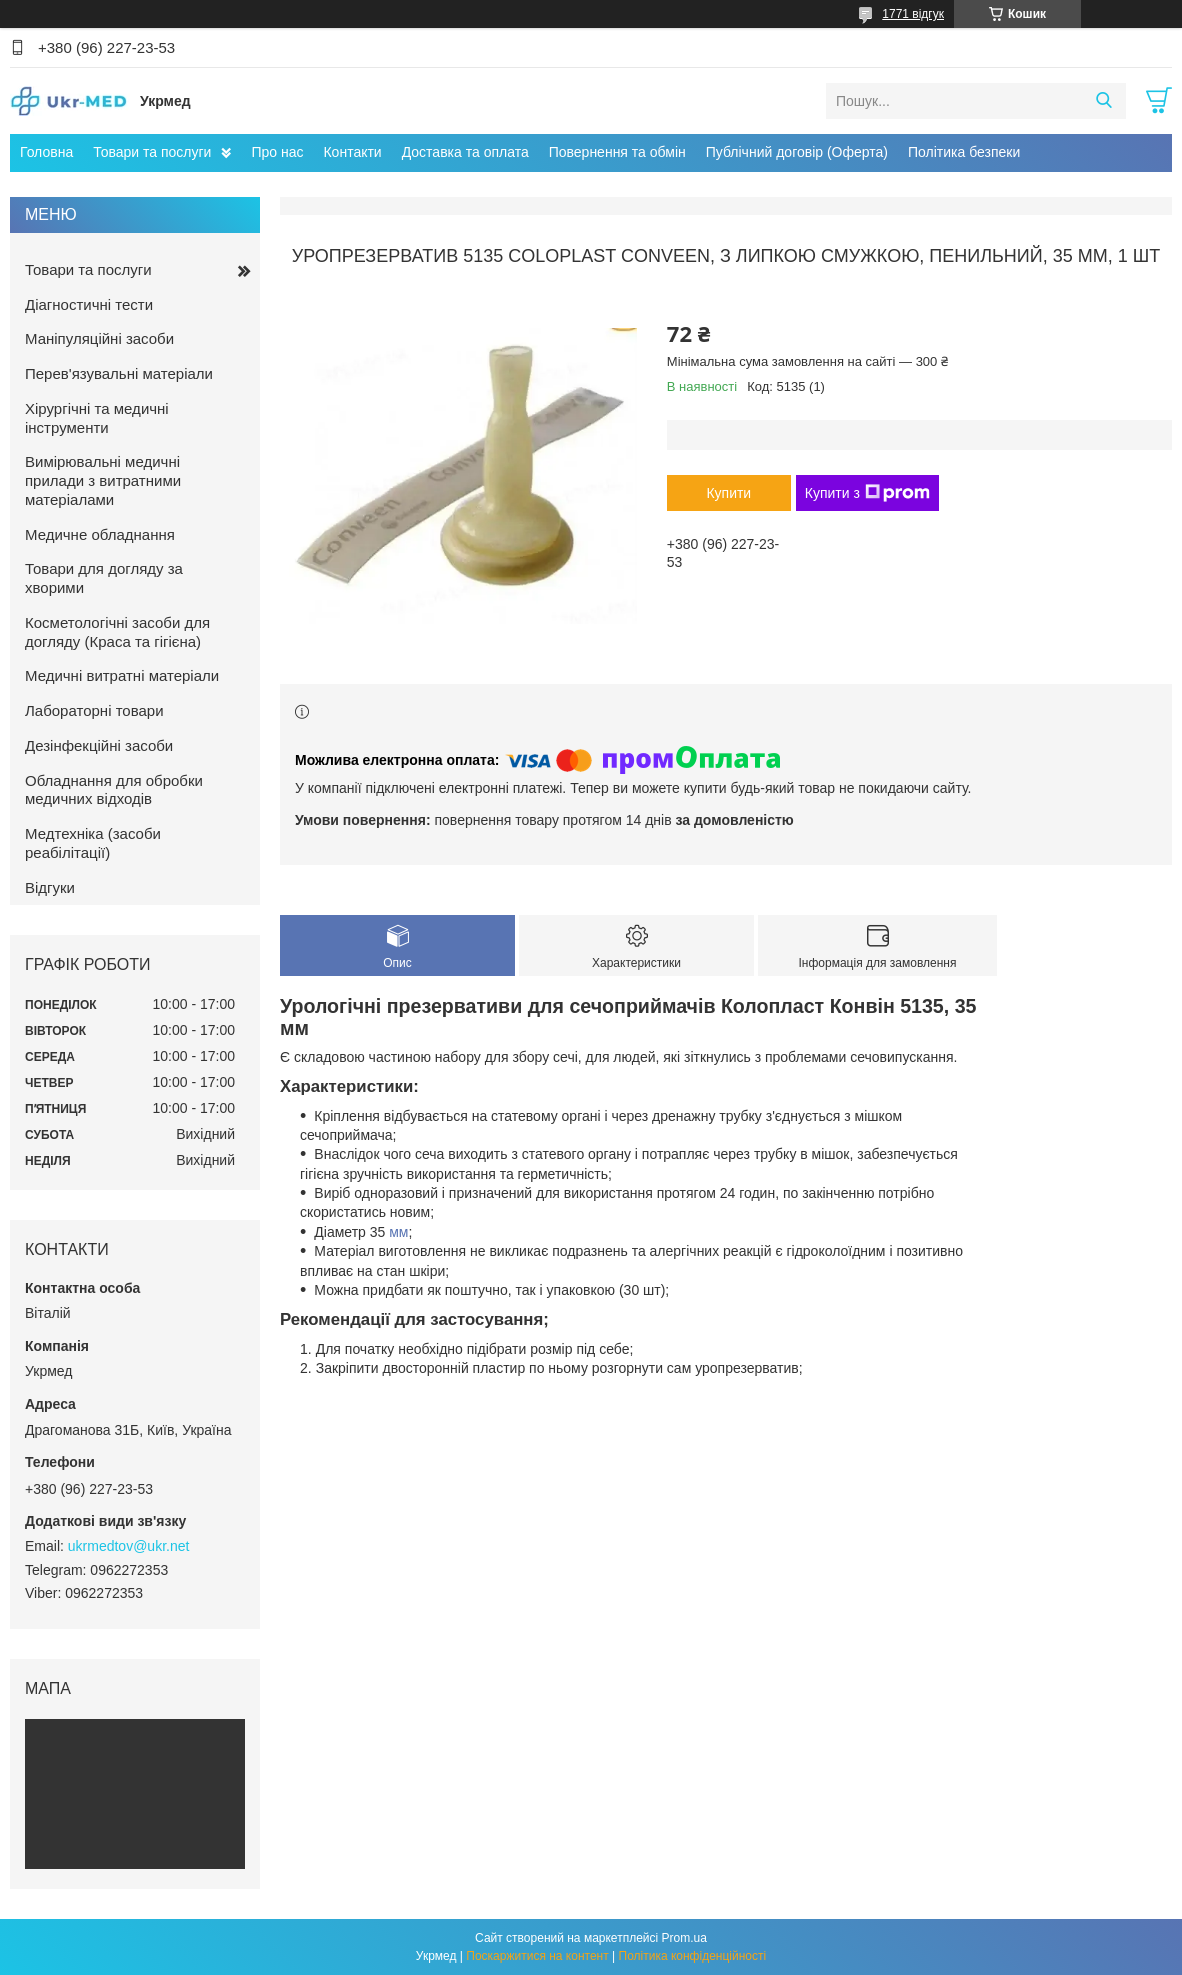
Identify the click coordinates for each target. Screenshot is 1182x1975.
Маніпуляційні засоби (99, 338)
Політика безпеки (964, 152)
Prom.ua (684, 1938)
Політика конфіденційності (693, 1956)
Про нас (277, 152)
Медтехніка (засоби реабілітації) (93, 843)
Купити (728, 493)
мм (398, 1232)
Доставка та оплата (465, 152)
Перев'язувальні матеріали (119, 373)
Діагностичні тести (89, 304)
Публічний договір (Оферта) (797, 152)
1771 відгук (913, 14)
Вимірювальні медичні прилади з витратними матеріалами (103, 480)
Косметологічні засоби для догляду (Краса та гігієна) (117, 632)
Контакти (352, 152)
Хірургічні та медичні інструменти (97, 418)
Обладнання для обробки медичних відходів (114, 790)
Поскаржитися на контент (537, 1956)
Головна (46, 152)
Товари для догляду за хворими (104, 578)
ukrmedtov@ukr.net (129, 1546)
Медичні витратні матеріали (122, 675)
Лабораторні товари (94, 710)
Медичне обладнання (100, 534)
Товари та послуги (152, 152)
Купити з (867, 493)
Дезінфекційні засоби (99, 745)
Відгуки (50, 887)
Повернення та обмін (617, 152)
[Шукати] (1103, 101)
